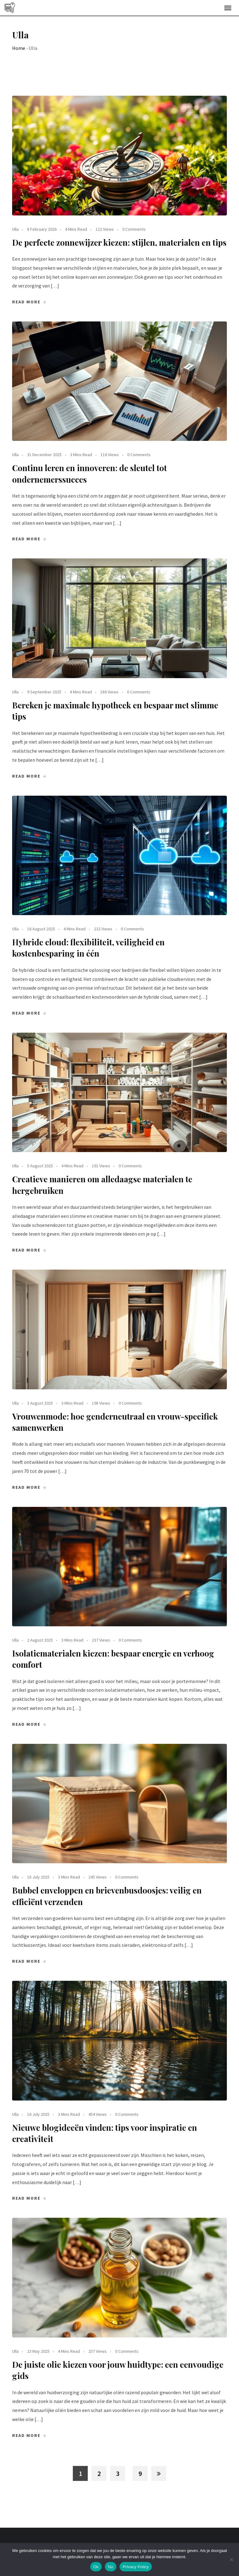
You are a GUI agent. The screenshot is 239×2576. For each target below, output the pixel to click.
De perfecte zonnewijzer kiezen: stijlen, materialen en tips (119, 242)
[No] (231, 2559)
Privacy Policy (136, 2566)
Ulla (15, 229)
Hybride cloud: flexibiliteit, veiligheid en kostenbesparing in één (88, 948)
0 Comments (134, 229)
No (110, 2566)
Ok (96, 2566)
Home (18, 48)
